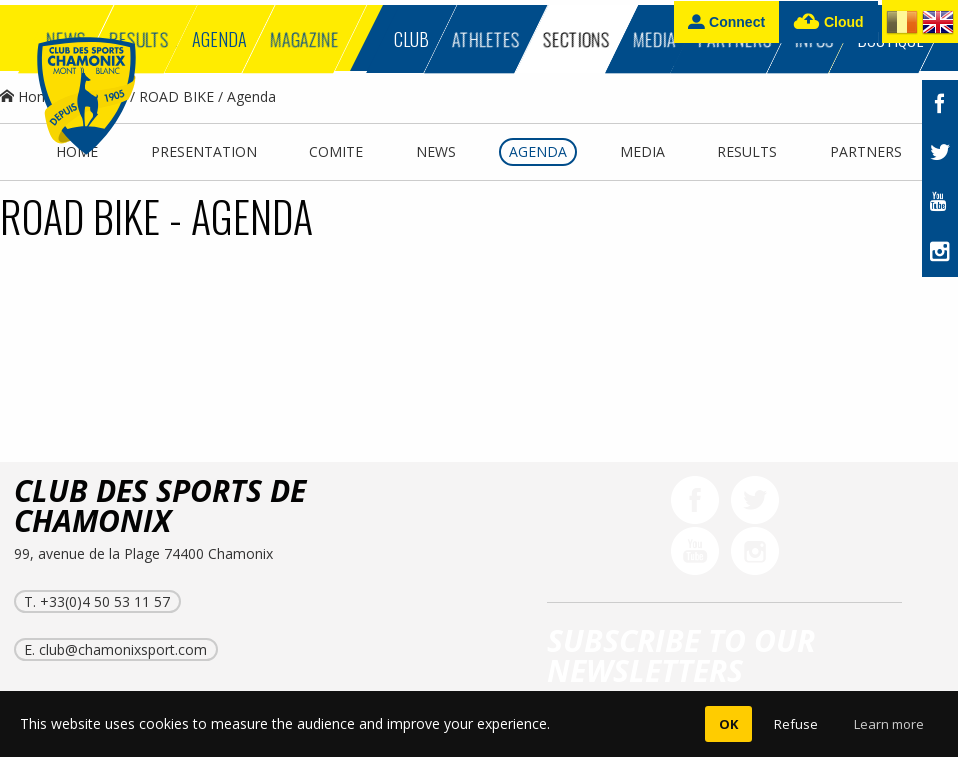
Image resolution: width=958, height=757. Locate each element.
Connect (726, 21)
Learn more (889, 724)
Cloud (828, 22)
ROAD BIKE (176, 96)
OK (728, 724)
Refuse (796, 724)
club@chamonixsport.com (123, 649)
